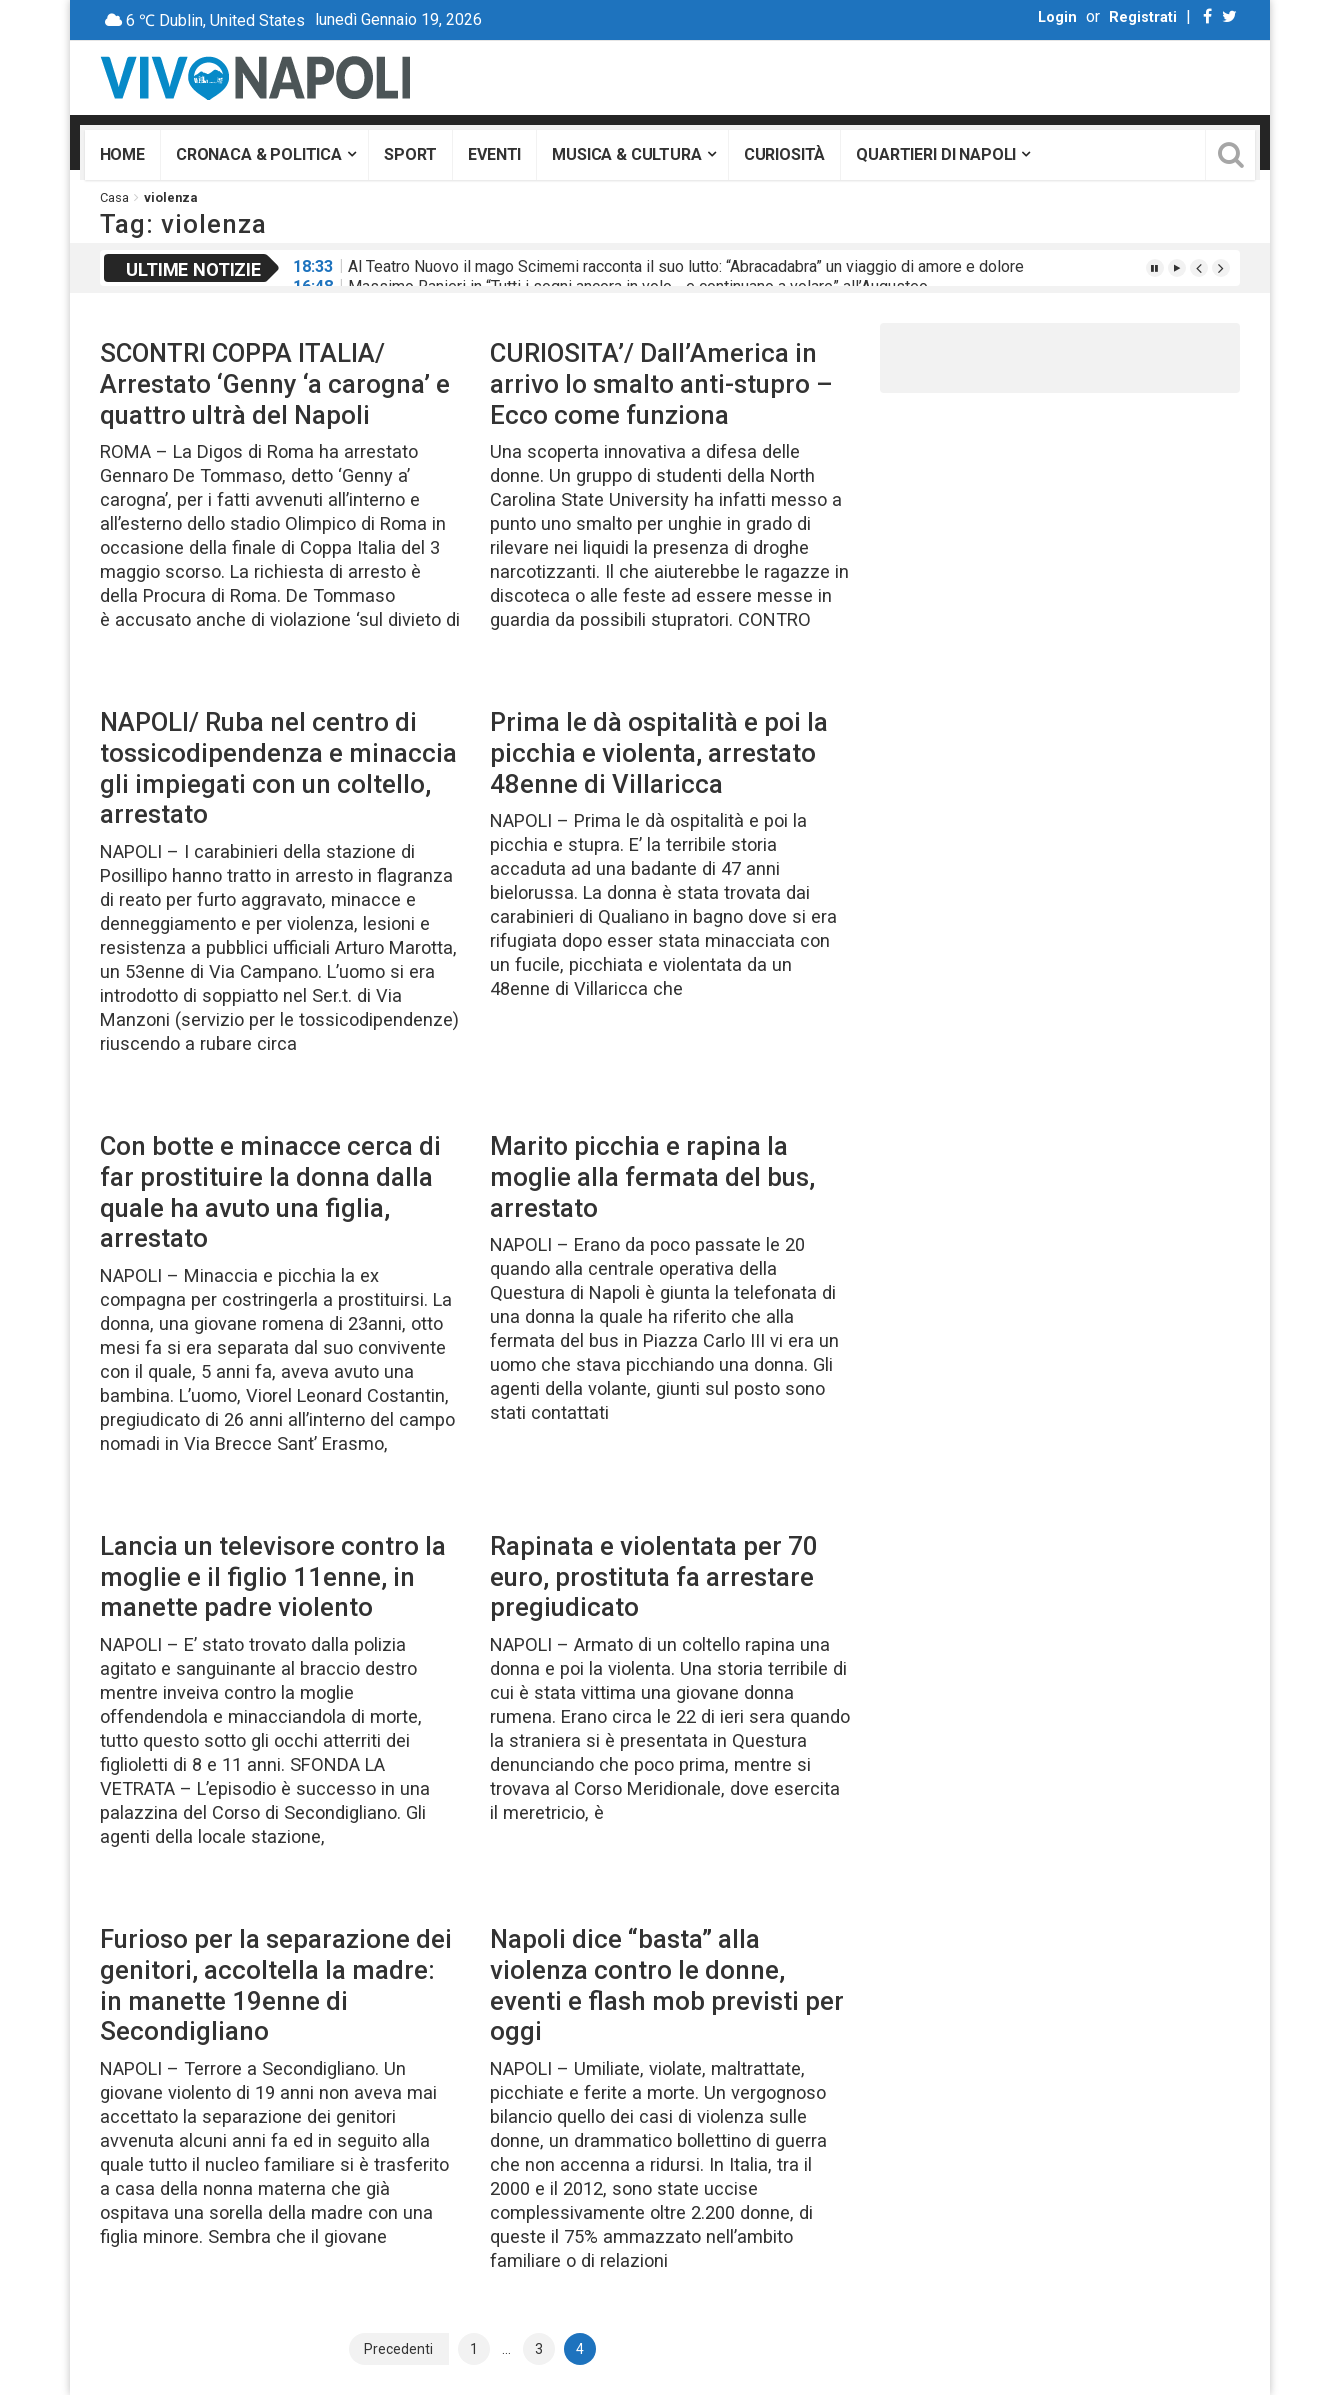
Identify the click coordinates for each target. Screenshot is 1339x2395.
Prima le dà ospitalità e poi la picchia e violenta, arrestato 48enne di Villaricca (659, 752)
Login (1057, 17)
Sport (410, 154)
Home (122, 154)
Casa (114, 197)
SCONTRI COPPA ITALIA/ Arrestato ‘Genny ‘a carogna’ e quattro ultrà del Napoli (275, 383)
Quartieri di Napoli (936, 154)
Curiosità (785, 154)
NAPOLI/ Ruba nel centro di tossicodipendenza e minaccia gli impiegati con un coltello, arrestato (278, 768)
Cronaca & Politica (259, 154)
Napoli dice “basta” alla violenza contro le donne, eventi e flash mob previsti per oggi (667, 1985)
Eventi (494, 154)
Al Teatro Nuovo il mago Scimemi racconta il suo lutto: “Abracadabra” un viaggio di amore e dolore (686, 266)
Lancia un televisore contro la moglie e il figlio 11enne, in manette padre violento (273, 1576)
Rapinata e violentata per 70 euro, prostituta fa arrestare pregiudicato (654, 1576)
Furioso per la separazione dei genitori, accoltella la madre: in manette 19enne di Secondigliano (276, 1985)
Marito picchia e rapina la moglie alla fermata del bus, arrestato (652, 1176)
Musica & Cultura (626, 154)
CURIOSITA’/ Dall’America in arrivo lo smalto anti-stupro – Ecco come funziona (661, 383)
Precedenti (398, 2349)
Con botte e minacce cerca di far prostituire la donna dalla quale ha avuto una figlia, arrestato (270, 1192)
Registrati (1143, 17)
